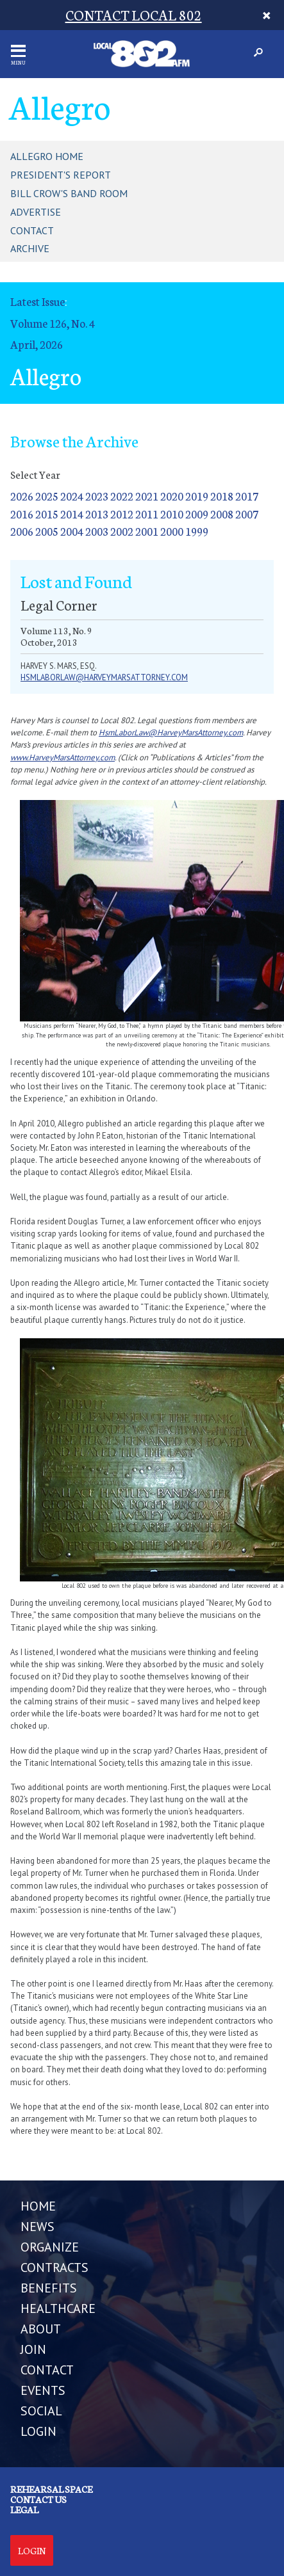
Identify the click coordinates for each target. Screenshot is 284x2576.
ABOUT (41, 2329)
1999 (196, 531)
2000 (171, 531)
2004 (71, 531)
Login (32, 2550)
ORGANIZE (50, 2247)
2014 (71, 514)
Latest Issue (37, 301)
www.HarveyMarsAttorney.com (62, 757)
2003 (96, 531)
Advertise (35, 211)
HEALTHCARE (58, 2308)
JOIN (33, 2349)
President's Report (60, 174)
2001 (146, 531)
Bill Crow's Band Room (69, 193)
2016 (21, 514)
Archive (29, 248)
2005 (46, 531)
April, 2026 (36, 344)
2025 (46, 496)
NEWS (37, 2226)
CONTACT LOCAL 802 (133, 14)
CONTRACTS (54, 2267)
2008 (221, 514)
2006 (21, 531)
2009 (196, 514)
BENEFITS (49, 2288)
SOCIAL (41, 2411)
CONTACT (47, 2370)
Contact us (38, 2499)
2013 (96, 514)
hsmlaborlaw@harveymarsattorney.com (104, 677)
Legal (24, 2509)
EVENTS (43, 2390)
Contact (32, 230)
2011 (146, 514)
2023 (96, 496)
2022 (121, 496)
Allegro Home (46, 156)
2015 (46, 514)
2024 (71, 496)
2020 (171, 496)
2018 (221, 496)
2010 (171, 514)
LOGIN (38, 2431)
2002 (121, 531)
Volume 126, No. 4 (52, 323)
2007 (246, 514)
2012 (121, 514)
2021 (146, 496)
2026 (21, 496)
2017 (246, 496)
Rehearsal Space (51, 2489)
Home (38, 2206)
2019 (196, 496)
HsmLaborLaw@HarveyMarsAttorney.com (171, 732)
